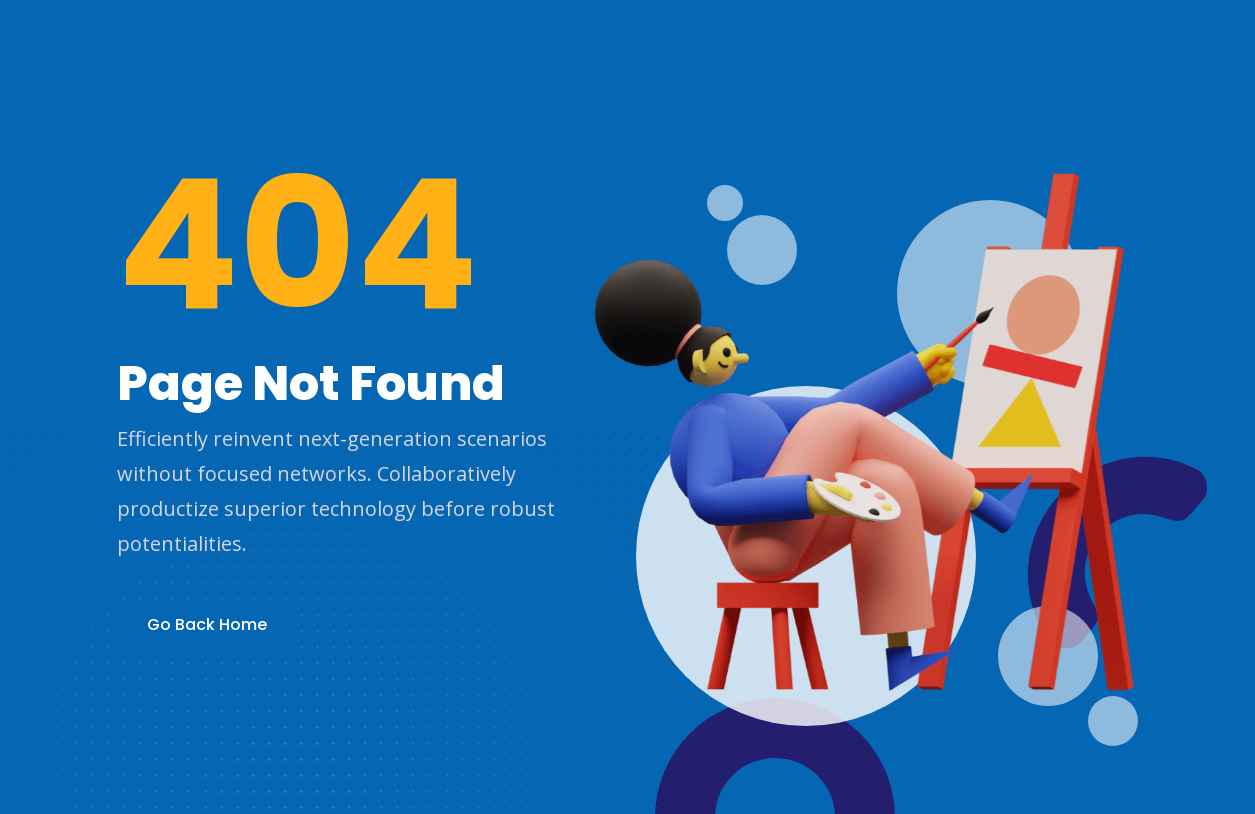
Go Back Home (207, 624)
